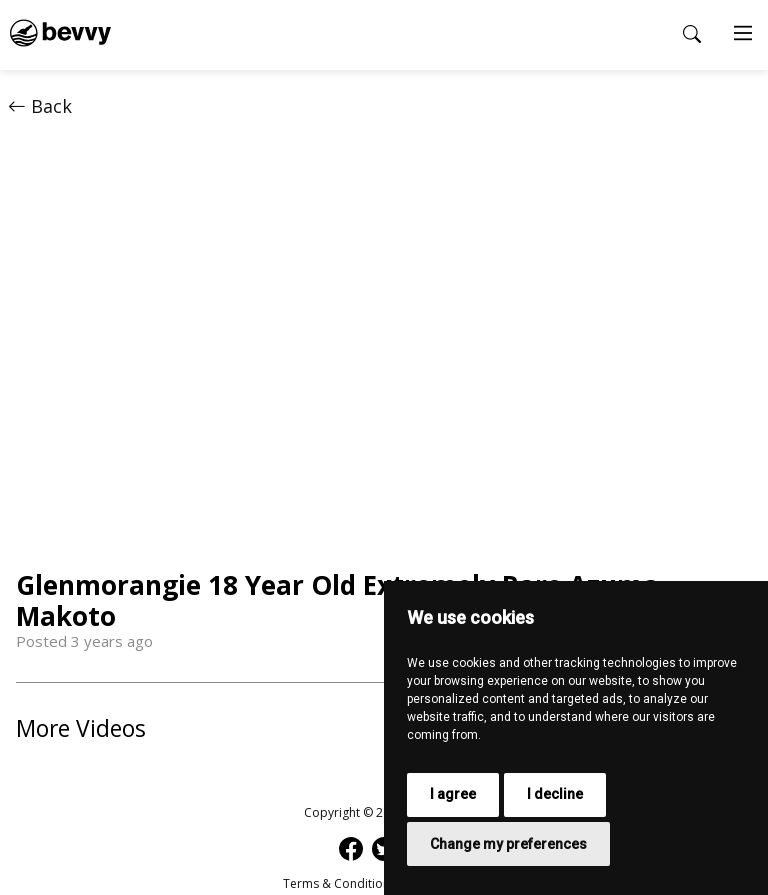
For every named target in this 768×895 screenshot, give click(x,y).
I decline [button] (555, 794)
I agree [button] (453, 794)
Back (40, 106)
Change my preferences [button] (508, 844)
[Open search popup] (692, 34)
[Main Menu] (743, 35)
